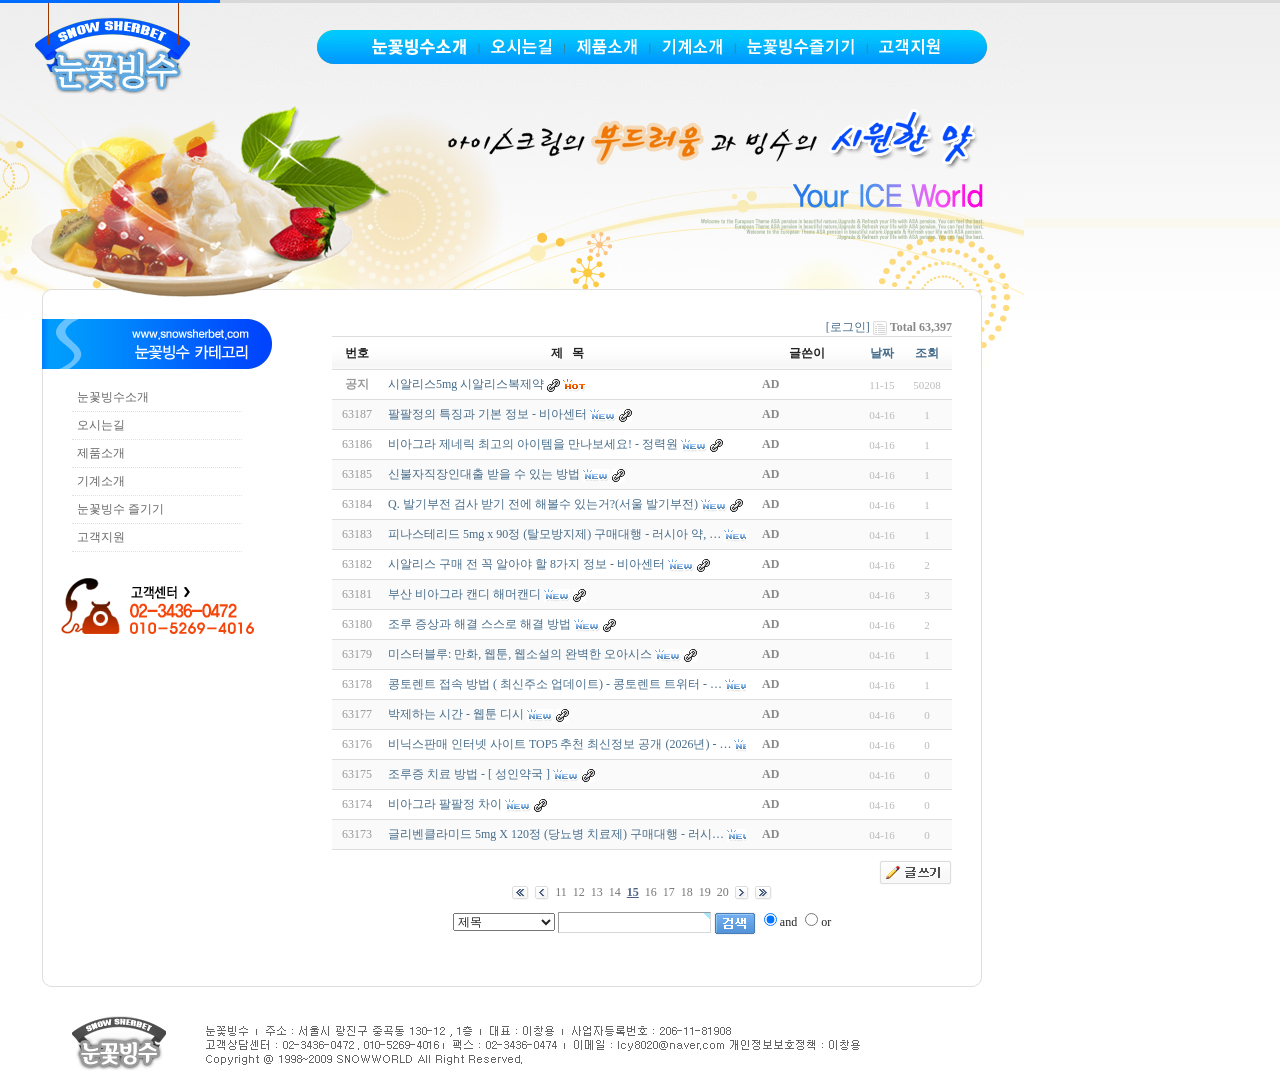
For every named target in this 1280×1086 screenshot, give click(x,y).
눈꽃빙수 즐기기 (120, 509)
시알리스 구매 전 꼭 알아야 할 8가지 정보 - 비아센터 (526, 564)
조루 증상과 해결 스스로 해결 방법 (479, 624)
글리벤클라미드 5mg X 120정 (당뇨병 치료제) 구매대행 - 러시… (556, 834)
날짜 (882, 353)
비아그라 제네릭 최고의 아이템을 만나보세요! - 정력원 (533, 444)
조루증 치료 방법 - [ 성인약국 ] (469, 774)
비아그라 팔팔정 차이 (445, 804)
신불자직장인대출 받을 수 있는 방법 (484, 474)
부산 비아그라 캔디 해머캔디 (464, 594)
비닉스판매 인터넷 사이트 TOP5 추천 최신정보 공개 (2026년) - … (559, 744)
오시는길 (101, 425)
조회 (927, 353)
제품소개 (101, 453)
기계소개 (101, 481)
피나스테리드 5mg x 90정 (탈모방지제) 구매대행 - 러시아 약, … (554, 534)
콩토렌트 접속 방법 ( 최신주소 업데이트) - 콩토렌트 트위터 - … (555, 684)
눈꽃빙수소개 (113, 397)
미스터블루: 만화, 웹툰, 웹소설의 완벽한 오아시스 (520, 654)
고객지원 (101, 537)
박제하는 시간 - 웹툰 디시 (456, 714)
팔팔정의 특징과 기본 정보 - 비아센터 (487, 414)
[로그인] (848, 327)
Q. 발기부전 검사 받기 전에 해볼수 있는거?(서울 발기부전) (543, 504)
